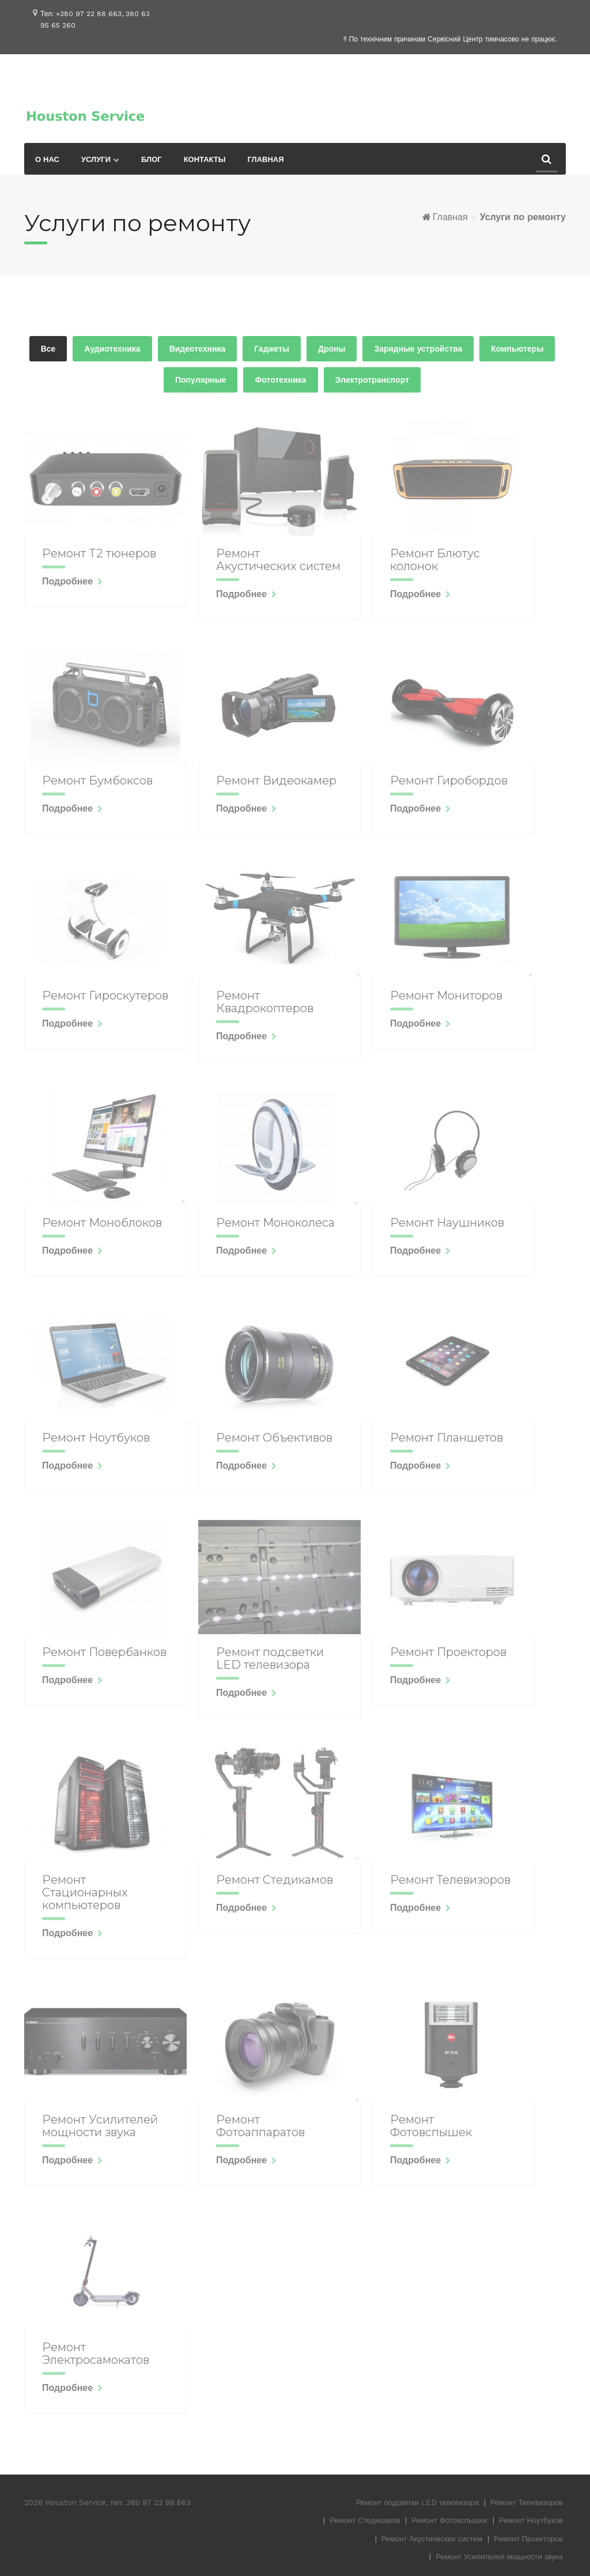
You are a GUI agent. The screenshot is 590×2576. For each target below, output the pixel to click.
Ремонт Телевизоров (526, 2502)
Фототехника (280, 379)
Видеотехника (197, 348)
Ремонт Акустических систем (431, 2538)
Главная (266, 159)
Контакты (205, 159)
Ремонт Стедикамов (365, 2520)
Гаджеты (271, 348)
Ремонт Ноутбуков (531, 2520)
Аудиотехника (112, 348)
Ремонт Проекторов (528, 2538)
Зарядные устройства (418, 348)
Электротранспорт (372, 379)
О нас (47, 159)
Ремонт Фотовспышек (449, 2520)
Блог (151, 159)
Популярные (200, 379)
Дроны (332, 348)
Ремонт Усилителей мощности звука (499, 2556)
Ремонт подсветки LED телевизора (417, 2502)
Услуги (96, 159)
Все (48, 348)
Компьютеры (517, 348)
